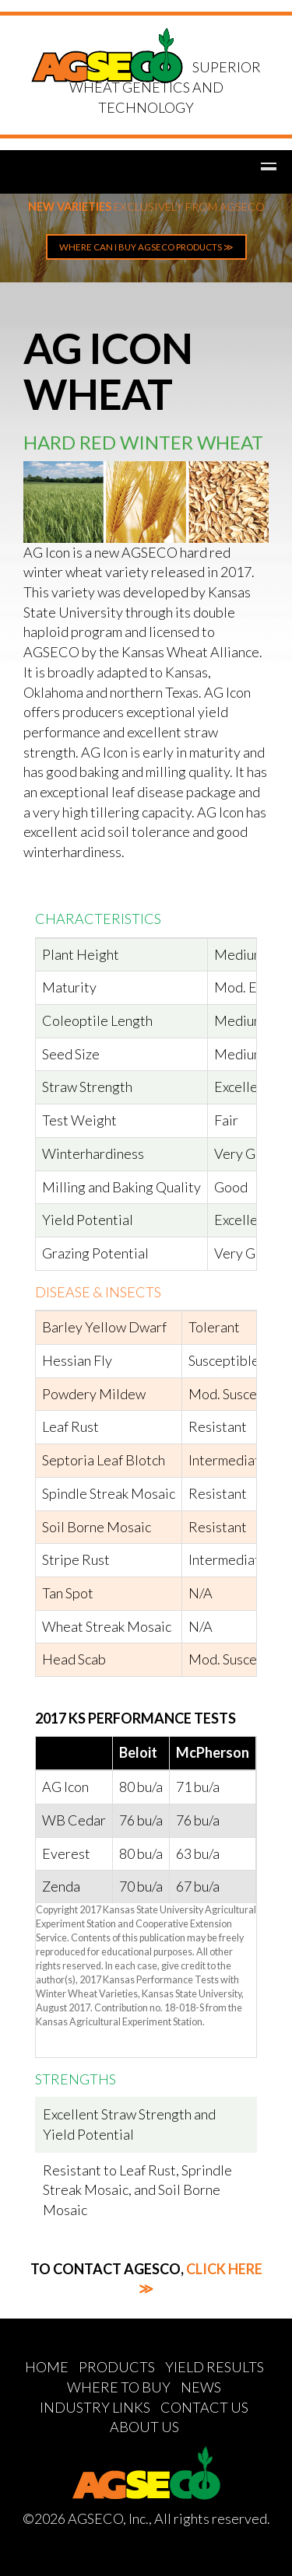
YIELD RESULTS (214, 2366)
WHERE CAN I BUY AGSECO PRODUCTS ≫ (146, 247)
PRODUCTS (117, 2366)
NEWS (201, 2387)
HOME (47, 2366)
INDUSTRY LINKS (95, 2407)
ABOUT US (144, 2426)
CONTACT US (204, 2407)
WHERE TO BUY (119, 2387)
